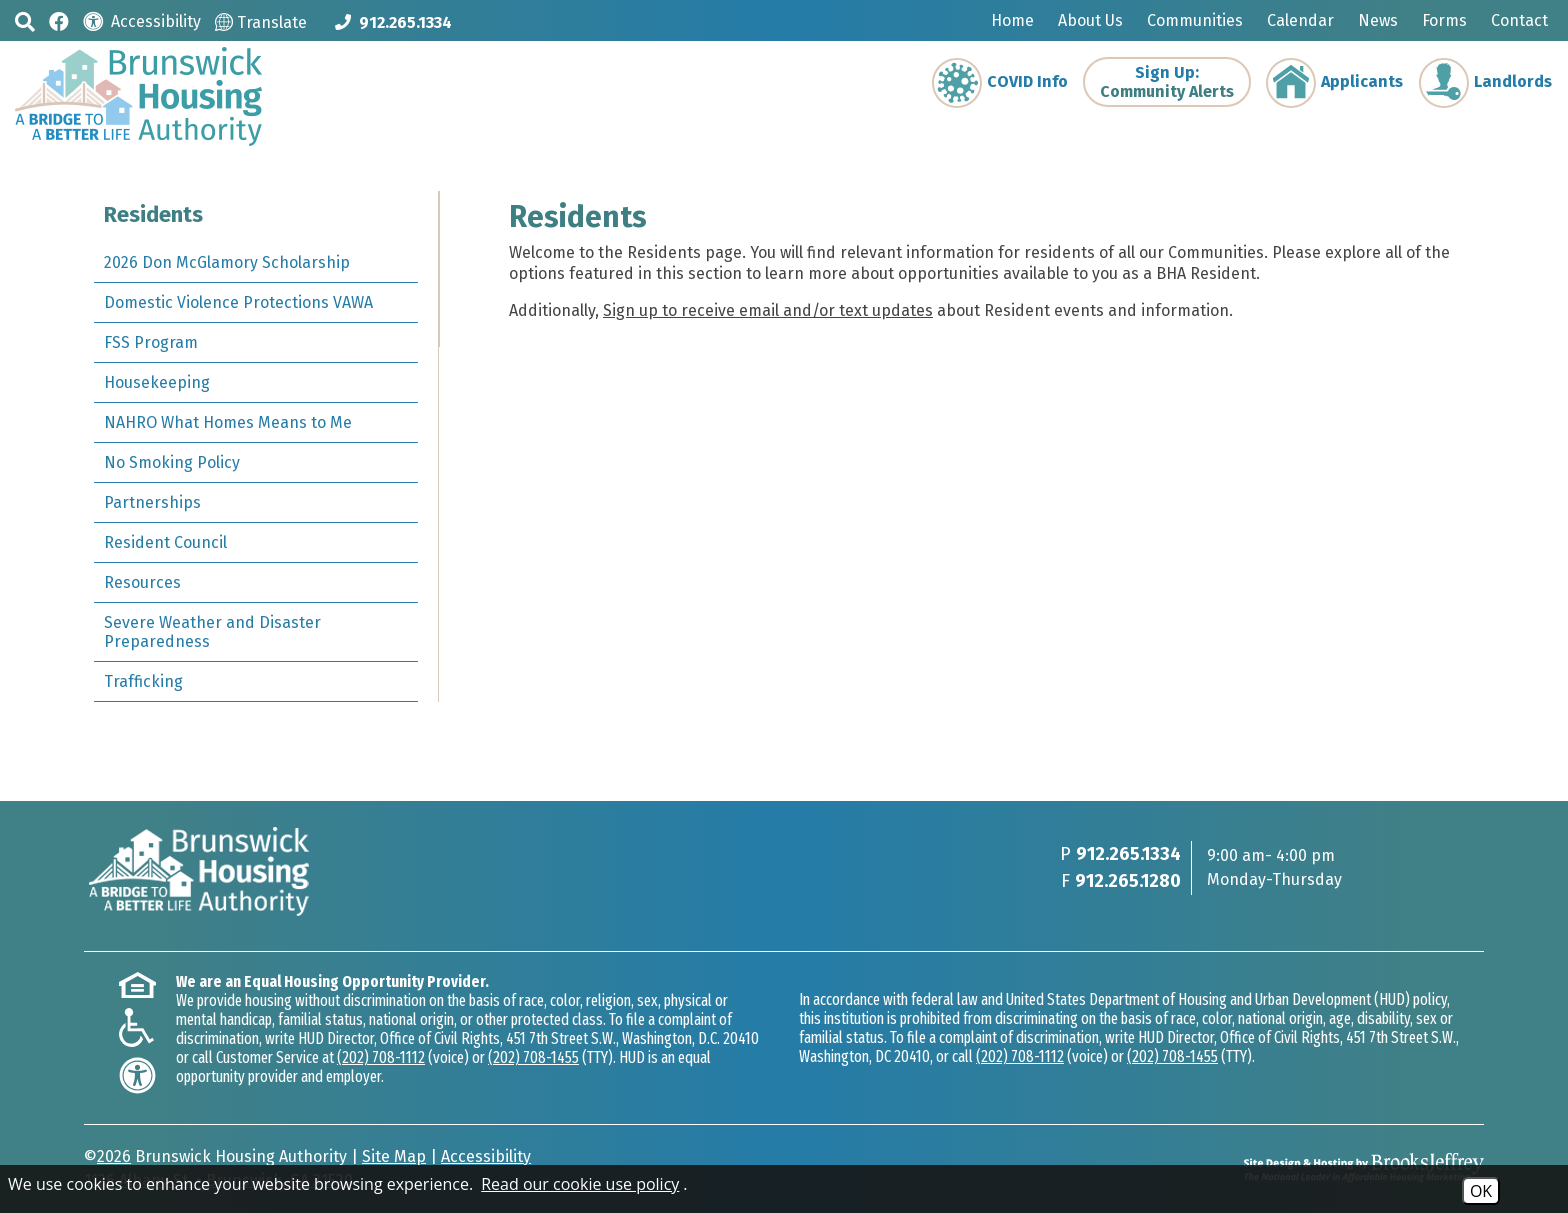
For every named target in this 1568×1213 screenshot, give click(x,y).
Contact (1519, 20)
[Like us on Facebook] (59, 20)
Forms (1444, 20)
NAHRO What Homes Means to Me (228, 422)
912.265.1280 (1128, 881)
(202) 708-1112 (381, 1057)
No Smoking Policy (172, 462)
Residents (153, 214)
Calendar (1300, 20)
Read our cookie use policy (580, 1184)
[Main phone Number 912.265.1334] (393, 22)
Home (1012, 20)
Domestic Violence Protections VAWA (238, 302)
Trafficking (143, 681)
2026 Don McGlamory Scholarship (227, 262)
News (1378, 20)
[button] (25, 21)
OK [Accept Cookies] (1481, 1191)
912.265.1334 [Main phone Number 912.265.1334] (1128, 854)
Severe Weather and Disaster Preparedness (212, 632)
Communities (1195, 20)
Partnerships (152, 502)
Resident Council (165, 542)
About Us (1090, 20)
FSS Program (151, 342)
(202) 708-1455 (533, 1057)
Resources (142, 582)
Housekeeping (157, 382)
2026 (114, 1156)
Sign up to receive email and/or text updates (767, 310)
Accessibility (486, 1156)
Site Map (394, 1156)
